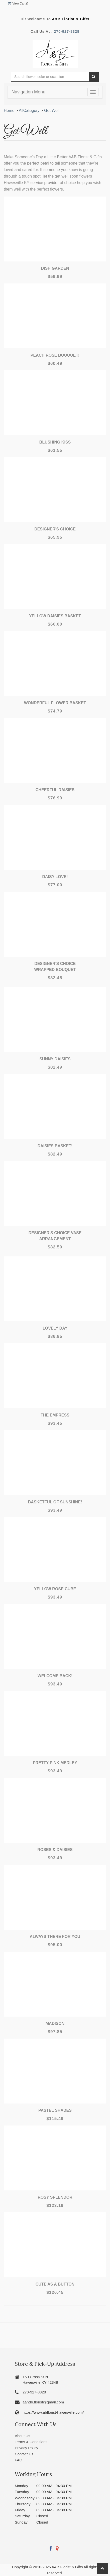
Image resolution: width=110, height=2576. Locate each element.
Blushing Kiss (55, 442)
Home (9, 110)
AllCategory (29, 110)
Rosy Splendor (55, 2197)
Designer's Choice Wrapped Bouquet (55, 966)
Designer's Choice (55, 529)
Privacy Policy (26, 2448)
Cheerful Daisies (55, 790)
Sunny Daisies (54, 1059)
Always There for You (55, 1936)
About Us (22, 2436)
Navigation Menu (28, 91)
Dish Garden (55, 268)
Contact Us (24, 2454)
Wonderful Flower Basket (55, 703)
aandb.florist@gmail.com (43, 2402)
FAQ (18, 2460)
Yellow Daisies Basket (55, 616)
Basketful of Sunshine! (55, 1502)
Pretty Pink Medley (55, 1763)
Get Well (51, 110)
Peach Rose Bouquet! (55, 355)
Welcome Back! (55, 1676)
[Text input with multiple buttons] (50, 77)
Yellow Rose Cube (55, 1589)
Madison (55, 2023)
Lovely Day (55, 1328)
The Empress (55, 1415)
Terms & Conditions (31, 2442)
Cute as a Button (55, 2284)
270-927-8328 (66, 31)
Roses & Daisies (54, 1850)
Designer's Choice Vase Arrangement (55, 1236)
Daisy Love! (55, 877)
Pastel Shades (55, 2110)
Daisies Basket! (55, 1146)
